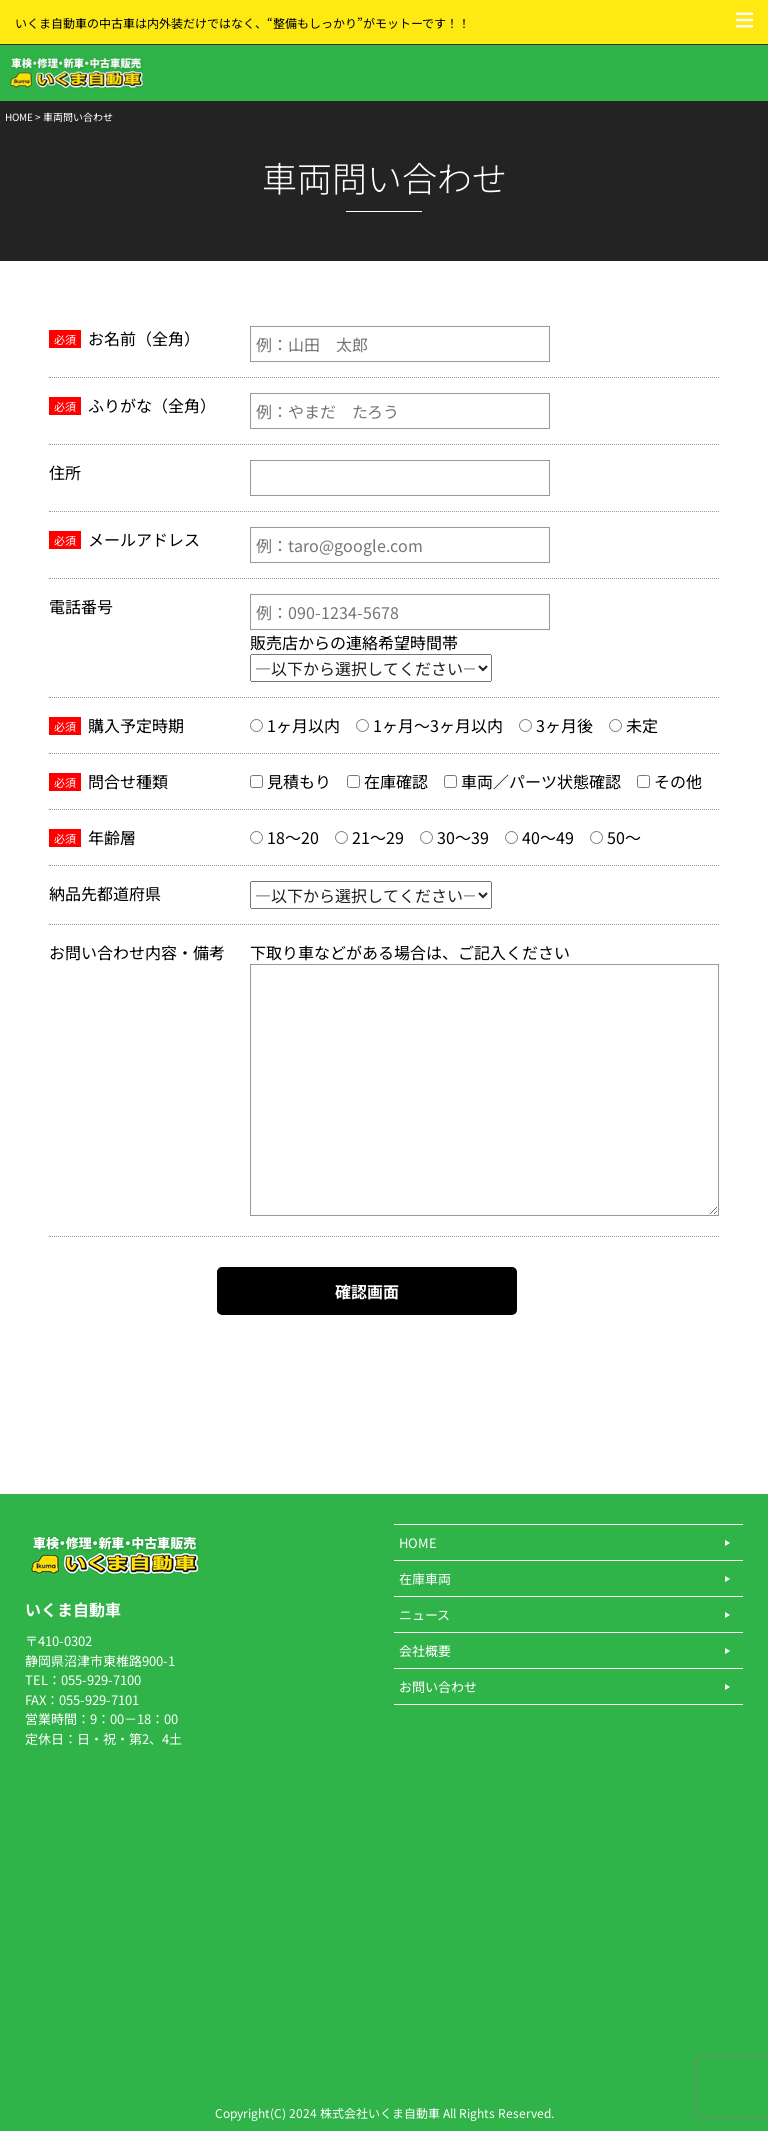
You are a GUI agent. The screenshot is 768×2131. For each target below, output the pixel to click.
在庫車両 (425, 1578)
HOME (19, 116)
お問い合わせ (438, 1686)
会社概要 (425, 1650)
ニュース (424, 1614)
